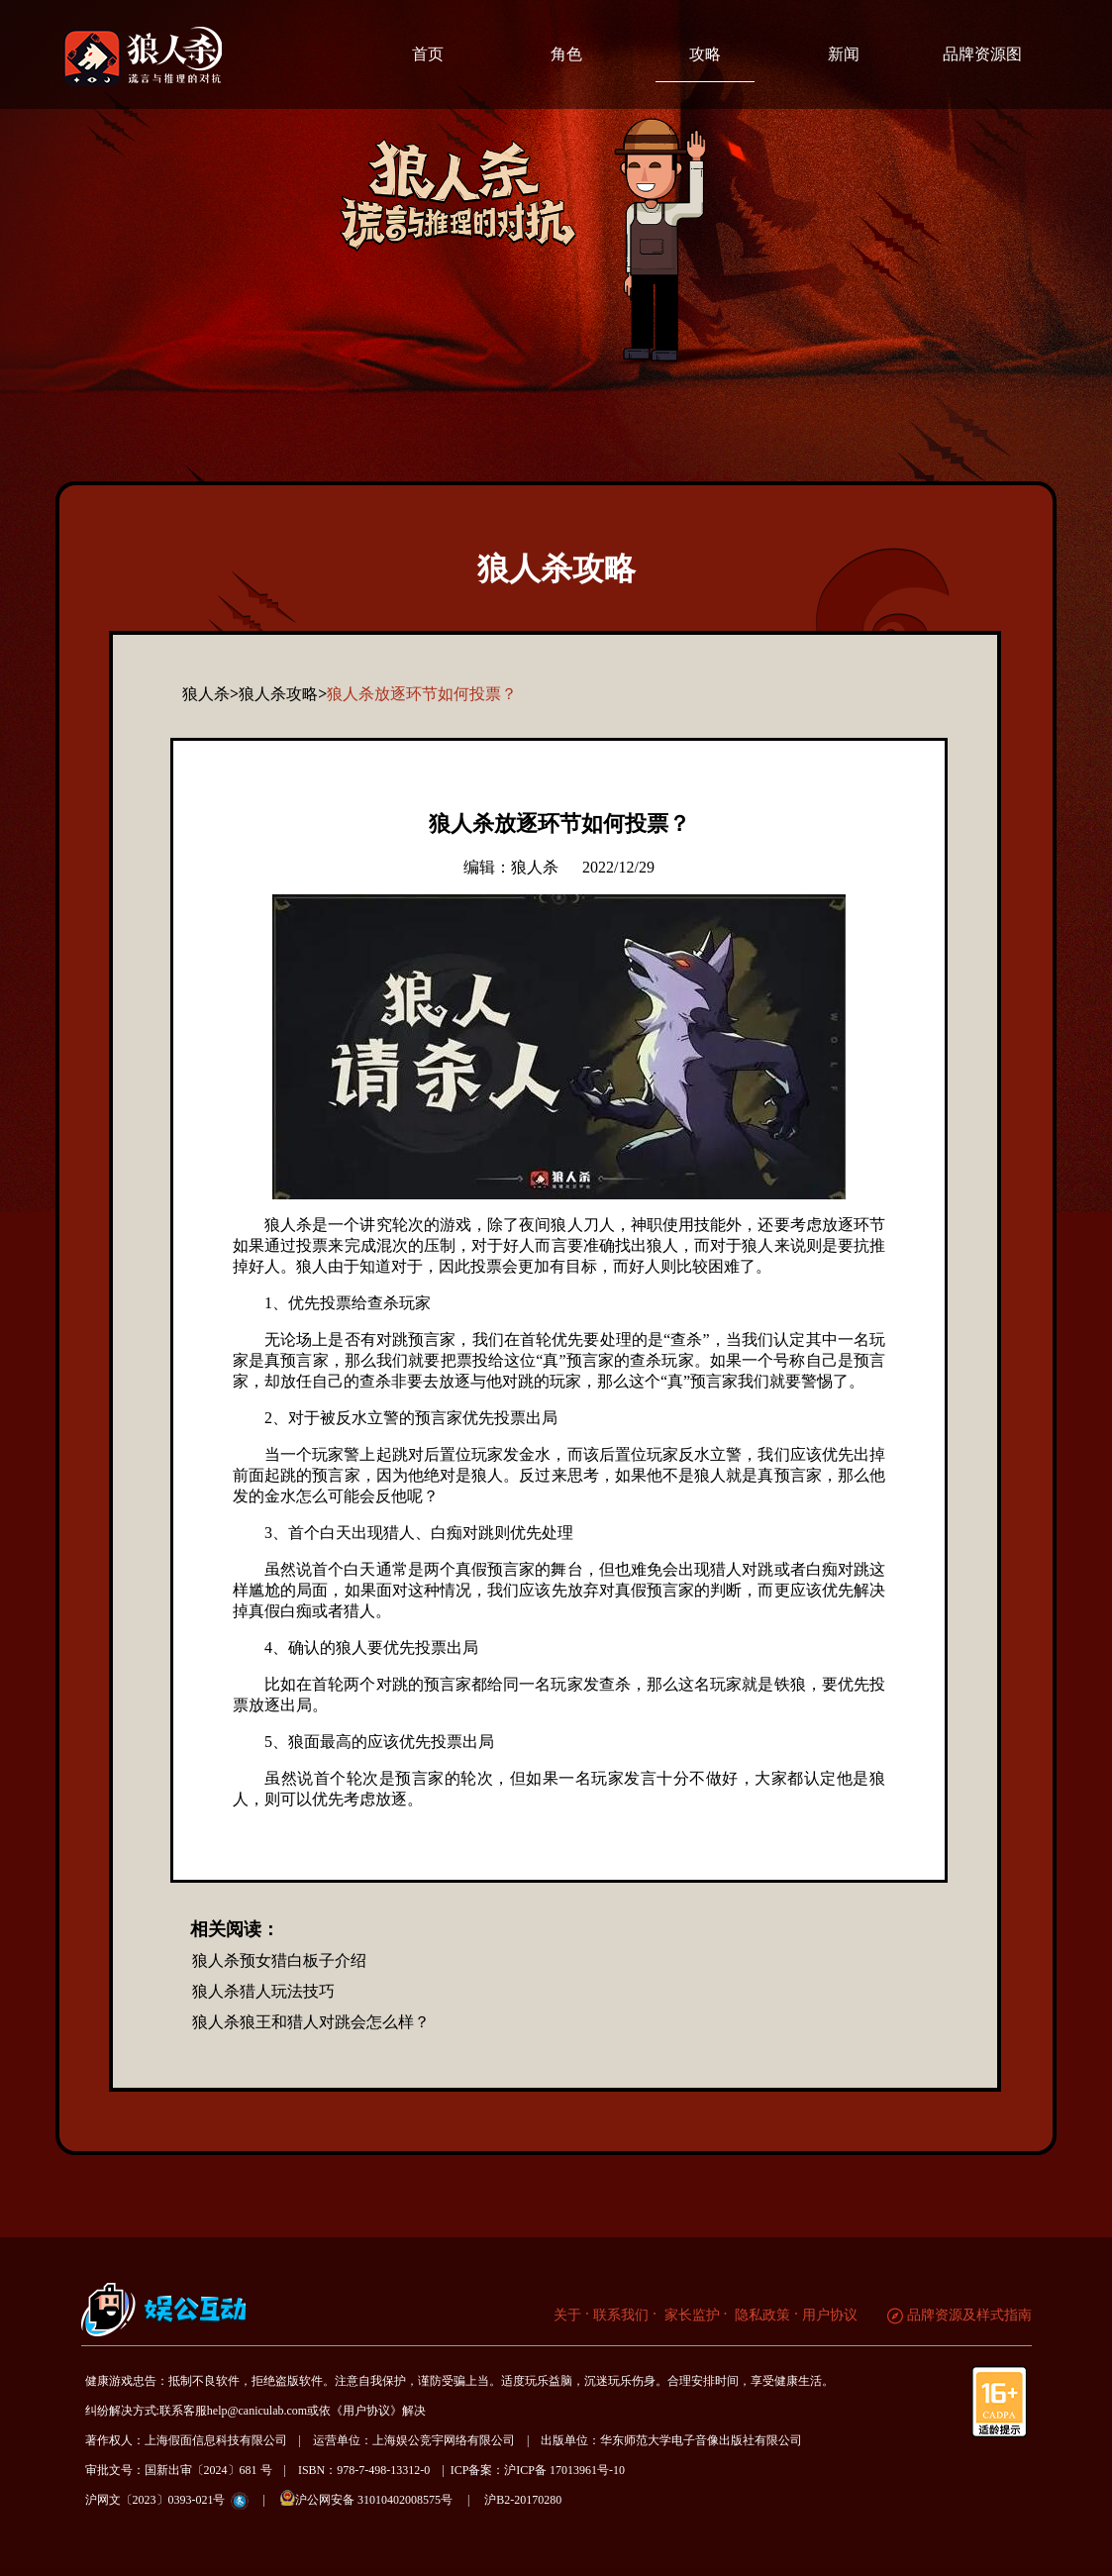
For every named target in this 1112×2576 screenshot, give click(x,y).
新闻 (843, 54)
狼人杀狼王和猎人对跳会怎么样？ (311, 2021)
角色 (566, 54)
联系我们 (621, 2315)
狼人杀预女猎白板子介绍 (279, 1960)
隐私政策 (761, 2315)
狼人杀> (210, 693)
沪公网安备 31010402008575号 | (380, 2498)
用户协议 (830, 2315)
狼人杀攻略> (283, 693)
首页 (428, 54)
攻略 (705, 54)
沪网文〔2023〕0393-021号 (155, 2500)
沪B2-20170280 (522, 2500)
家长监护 (690, 2315)
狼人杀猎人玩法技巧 (263, 1991)
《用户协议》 (366, 2411)
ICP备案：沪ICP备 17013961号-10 (538, 2470)
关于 (567, 2315)
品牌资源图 (982, 54)
